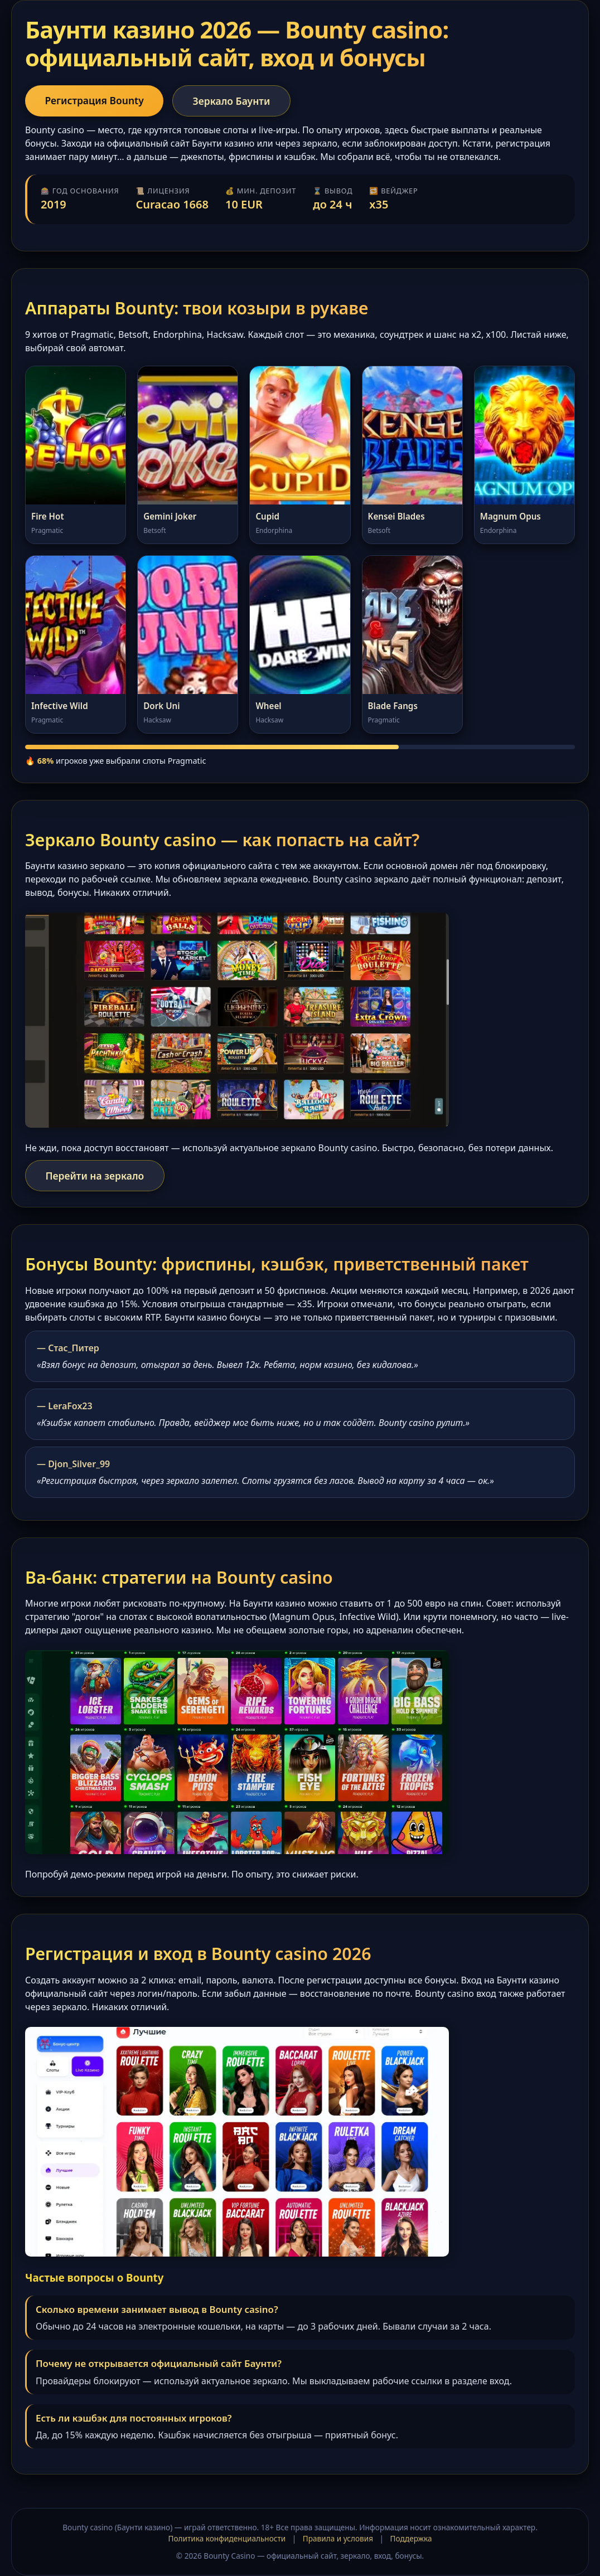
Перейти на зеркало (95, 1175)
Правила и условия (338, 2539)
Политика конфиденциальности (227, 2539)
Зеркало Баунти (234, 101)
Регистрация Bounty (95, 100)
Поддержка (411, 2539)
